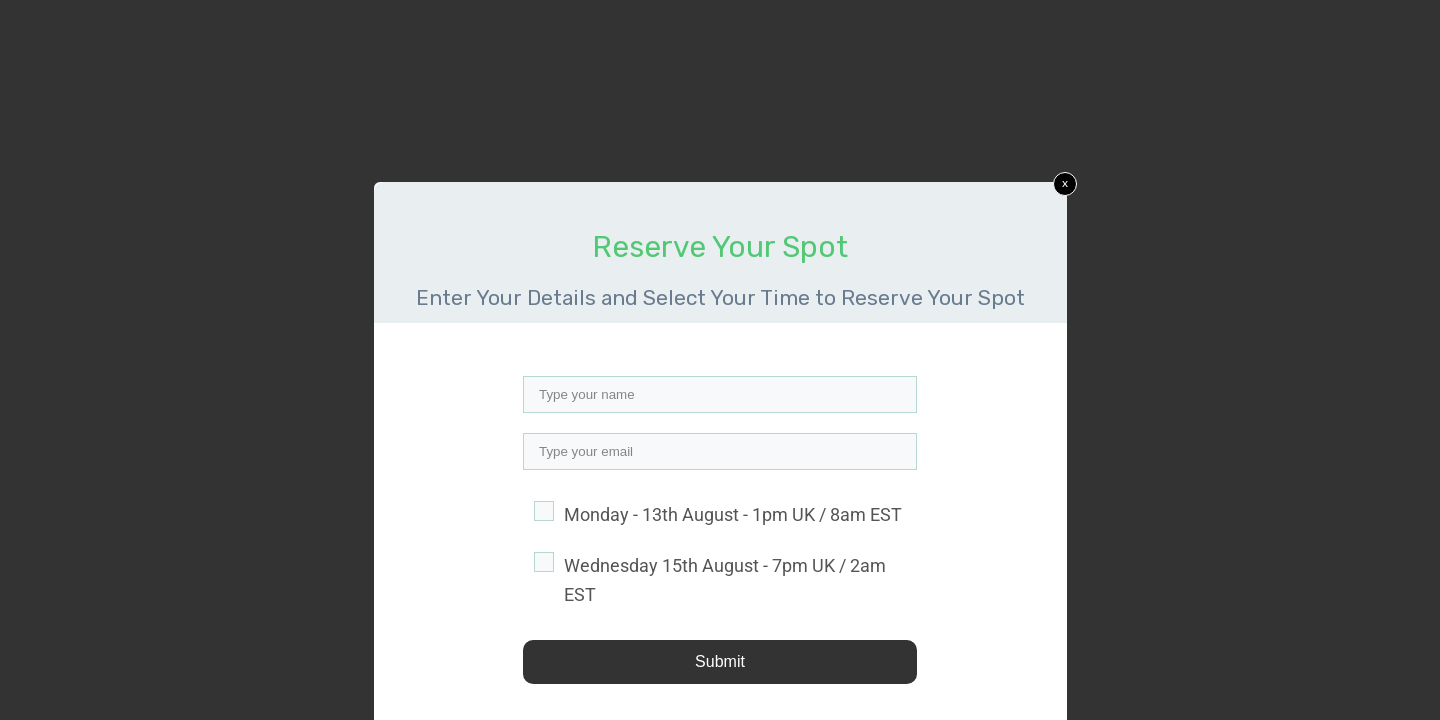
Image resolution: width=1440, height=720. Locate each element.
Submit (720, 661)
